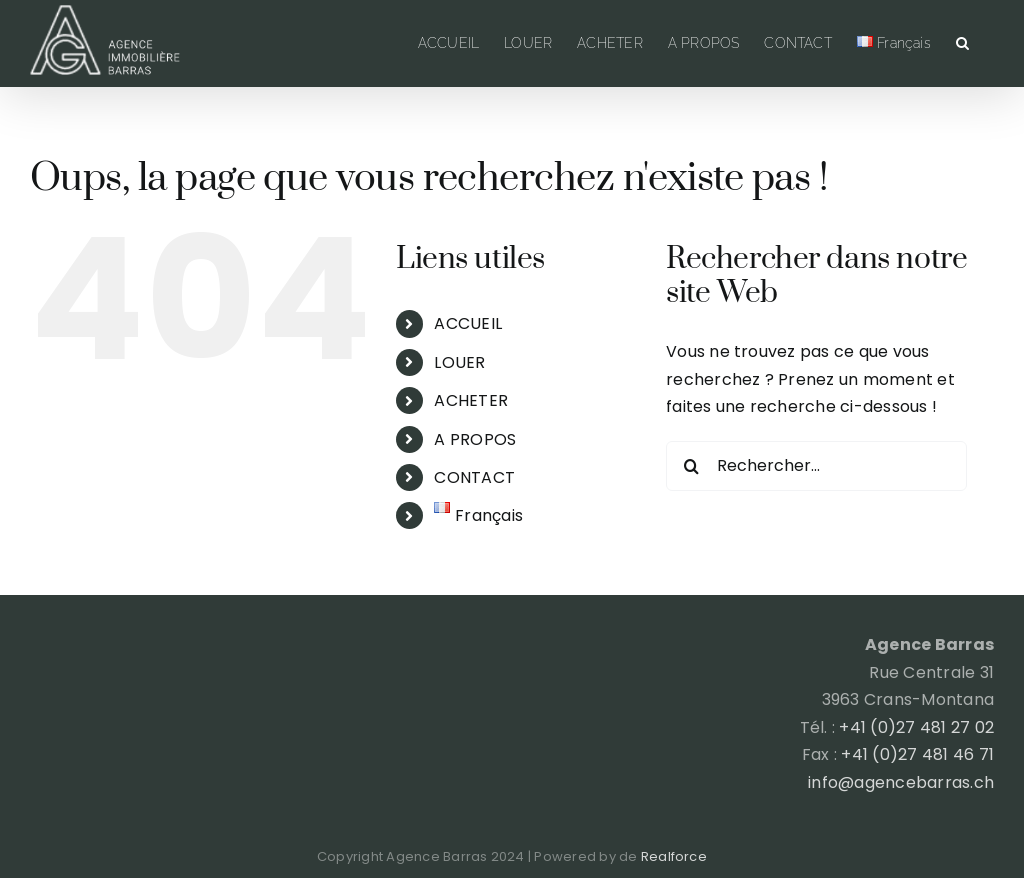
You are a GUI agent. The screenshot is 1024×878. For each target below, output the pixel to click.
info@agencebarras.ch (901, 782)
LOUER (459, 362)
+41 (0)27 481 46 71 (917, 754)
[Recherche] (691, 466)
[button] (962, 43)
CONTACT (474, 477)
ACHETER (471, 400)
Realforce (674, 856)
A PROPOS (475, 439)
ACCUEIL (468, 323)
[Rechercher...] (816, 466)
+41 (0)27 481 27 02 (916, 727)
